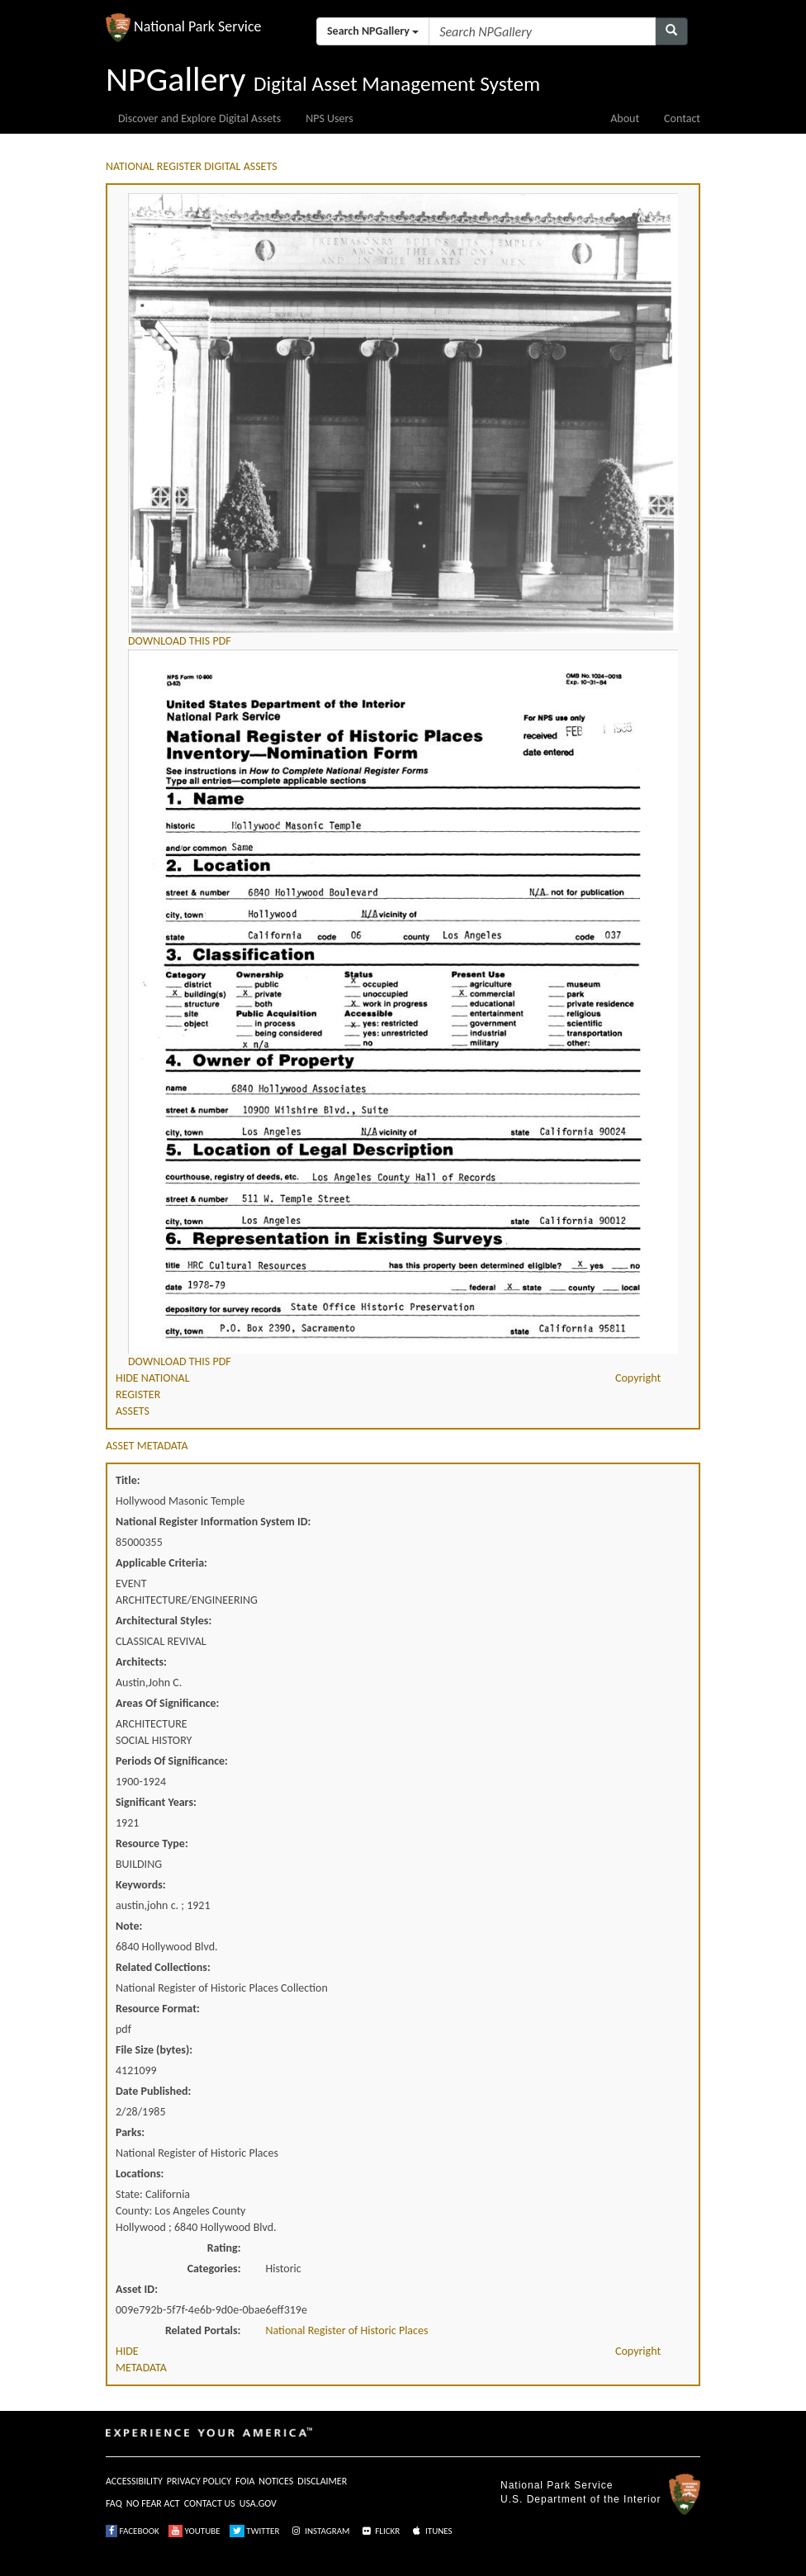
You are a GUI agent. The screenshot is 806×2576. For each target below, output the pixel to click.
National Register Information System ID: (213, 1522)
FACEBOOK (132, 2531)
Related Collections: (163, 1967)
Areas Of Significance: (167, 1703)
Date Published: (153, 2091)
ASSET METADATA (147, 1446)
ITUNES (431, 2531)
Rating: (224, 2248)
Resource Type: (152, 1843)
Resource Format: (158, 2009)
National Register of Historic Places (347, 2330)
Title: (128, 1480)
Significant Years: (156, 1802)
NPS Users (329, 118)
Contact (682, 118)
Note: (129, 1926)
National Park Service (556, 2485)
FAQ (114, 2503)
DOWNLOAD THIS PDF (179, 641)
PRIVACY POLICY (199, 2481)
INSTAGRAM (319, 2531)
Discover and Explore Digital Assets (199, 118)
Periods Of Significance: (172, 1761)
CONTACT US (209, 2503)
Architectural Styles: (163, 1621)
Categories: (214, 2269)
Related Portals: (203, 2330)
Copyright (638, 1378)
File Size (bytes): (154, 2050)
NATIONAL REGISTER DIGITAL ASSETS (191, 166)
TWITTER (255, 2531)
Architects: (141, 1662)
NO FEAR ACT (153, 2503)
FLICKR (380, 2531)
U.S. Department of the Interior (580, 2499)
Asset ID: (137, 2289)
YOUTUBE (194, 2531)
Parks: (130, 2132)
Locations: (140, 2174)
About (624, 118)
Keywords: (141, 1885)
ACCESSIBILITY (134, 2481)
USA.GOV (258, 2503)
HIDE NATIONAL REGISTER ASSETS (153, 1394)
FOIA (244, 2481)
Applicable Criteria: (161, 1563)
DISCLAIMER (322, 2481)
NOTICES (275, 2481)
